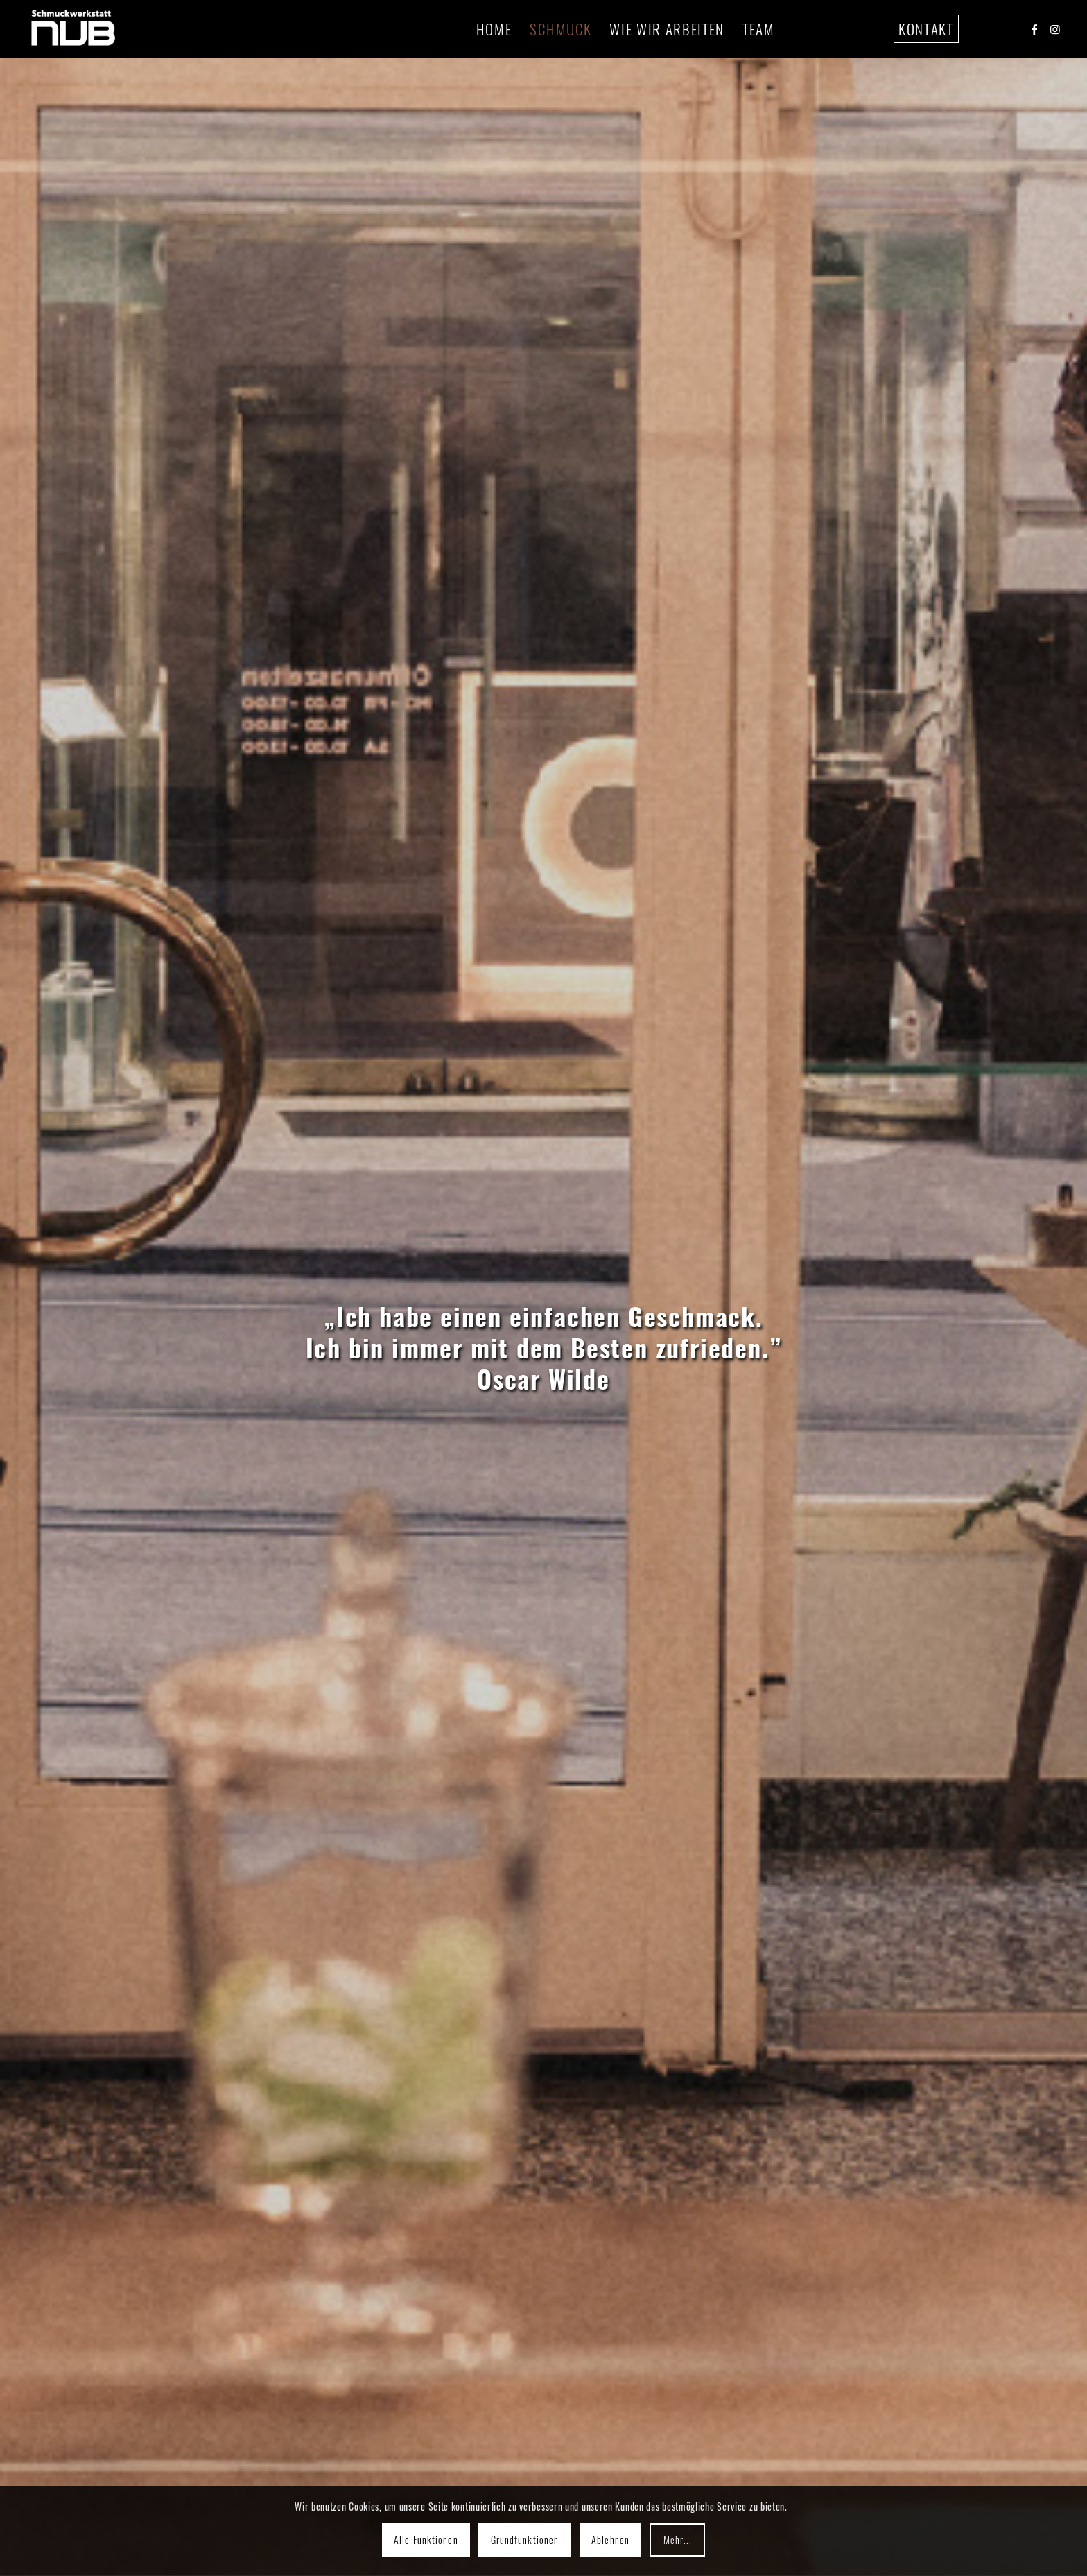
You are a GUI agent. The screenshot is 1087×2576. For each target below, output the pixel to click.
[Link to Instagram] (1055, 28)
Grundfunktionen (525, 2539)
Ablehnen (610, 2539)
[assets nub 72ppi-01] (73, 29)
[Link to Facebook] (1034, 28)
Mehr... (678, 2539)
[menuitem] (494, 29)
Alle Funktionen (426, 2539)
